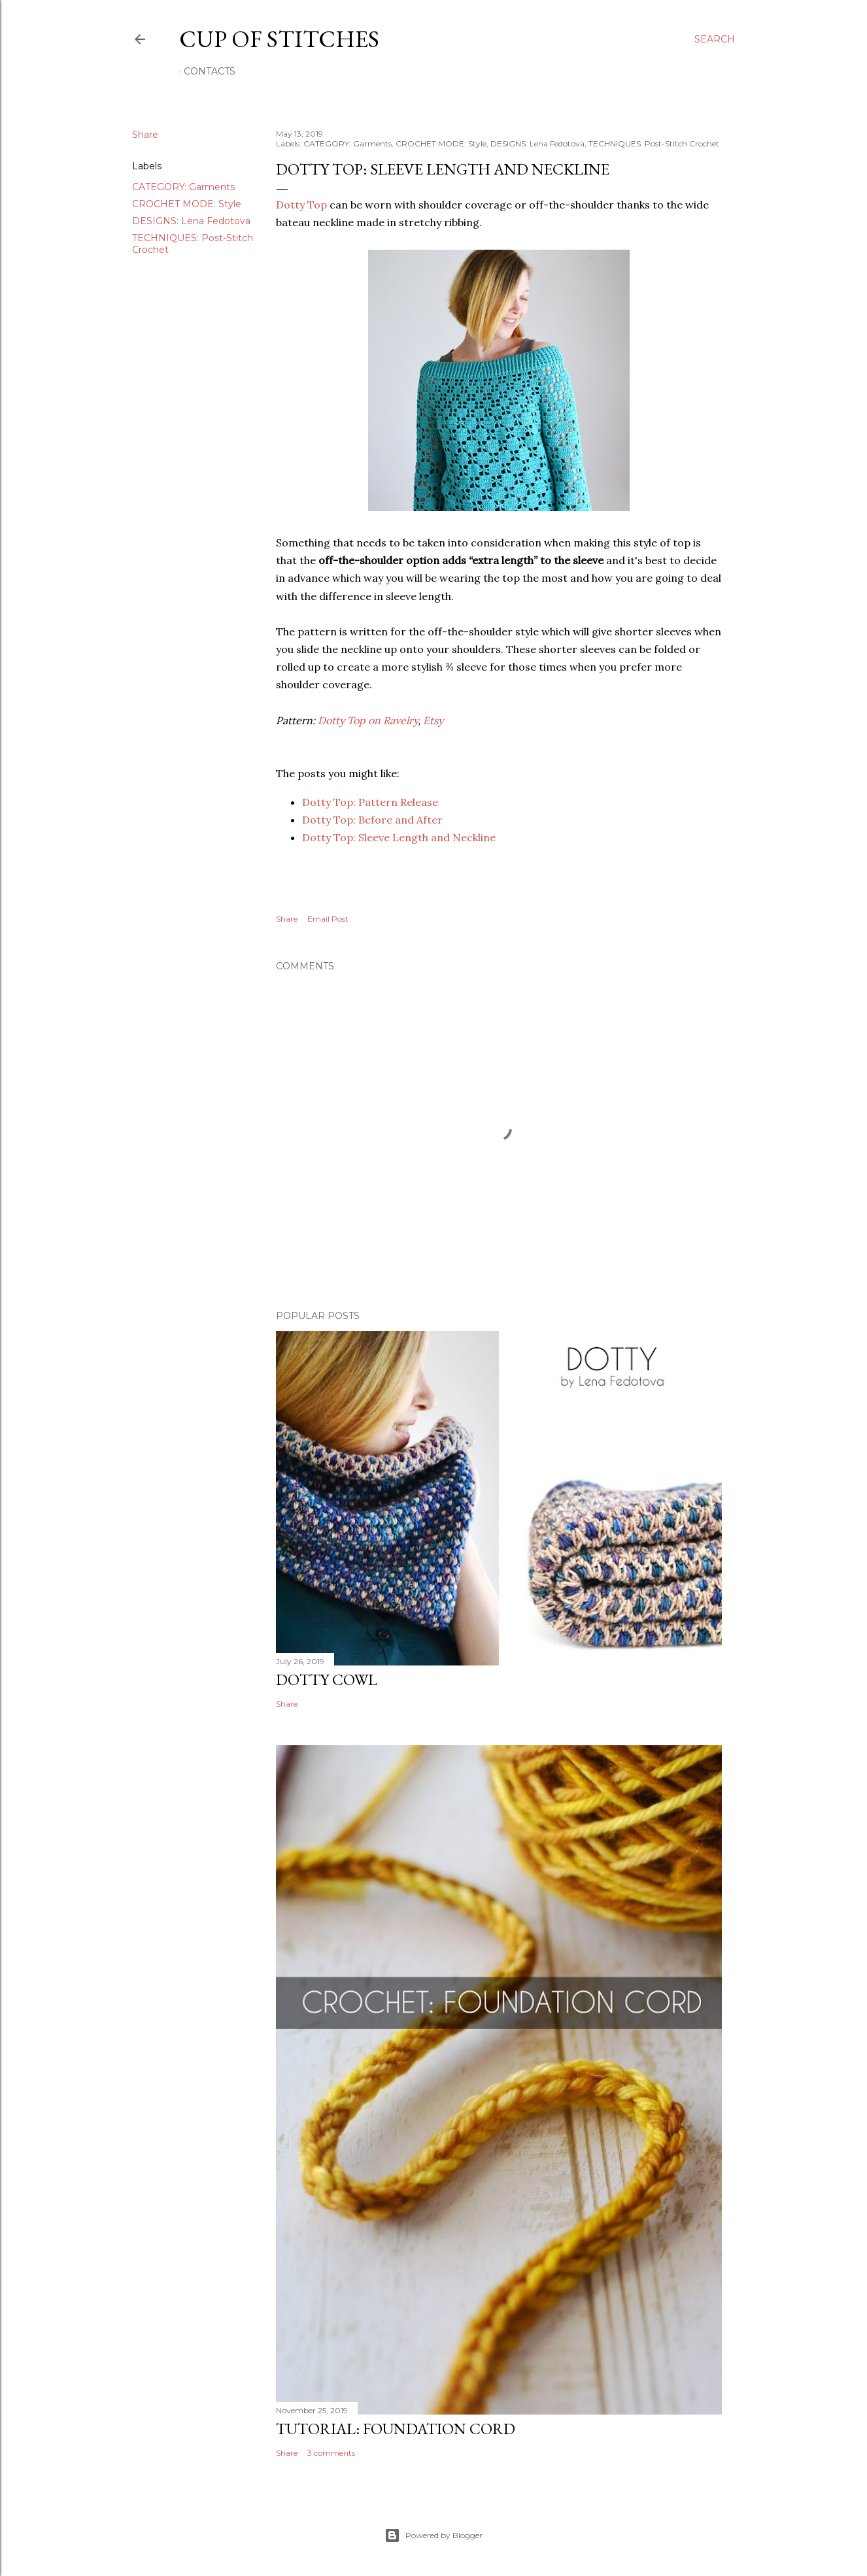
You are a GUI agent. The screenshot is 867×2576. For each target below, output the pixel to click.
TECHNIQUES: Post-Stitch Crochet (653, 143)
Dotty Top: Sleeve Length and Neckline (399, 837)
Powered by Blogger (433, 2535)
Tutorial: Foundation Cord (395, 2428)
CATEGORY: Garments (183, 187)
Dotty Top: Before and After (372, 819)
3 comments (331, 2453)
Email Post (327, 919)
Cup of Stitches (279, 39)
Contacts (209, 71)
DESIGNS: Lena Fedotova (191, 221)
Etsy (433, 720)
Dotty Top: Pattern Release (370, 802)
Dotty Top (301, 204)
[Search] (714, 39)
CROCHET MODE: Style (186, 204)
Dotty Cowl (326, 1679)
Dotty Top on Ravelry (368, 720)
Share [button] (145, 135)
